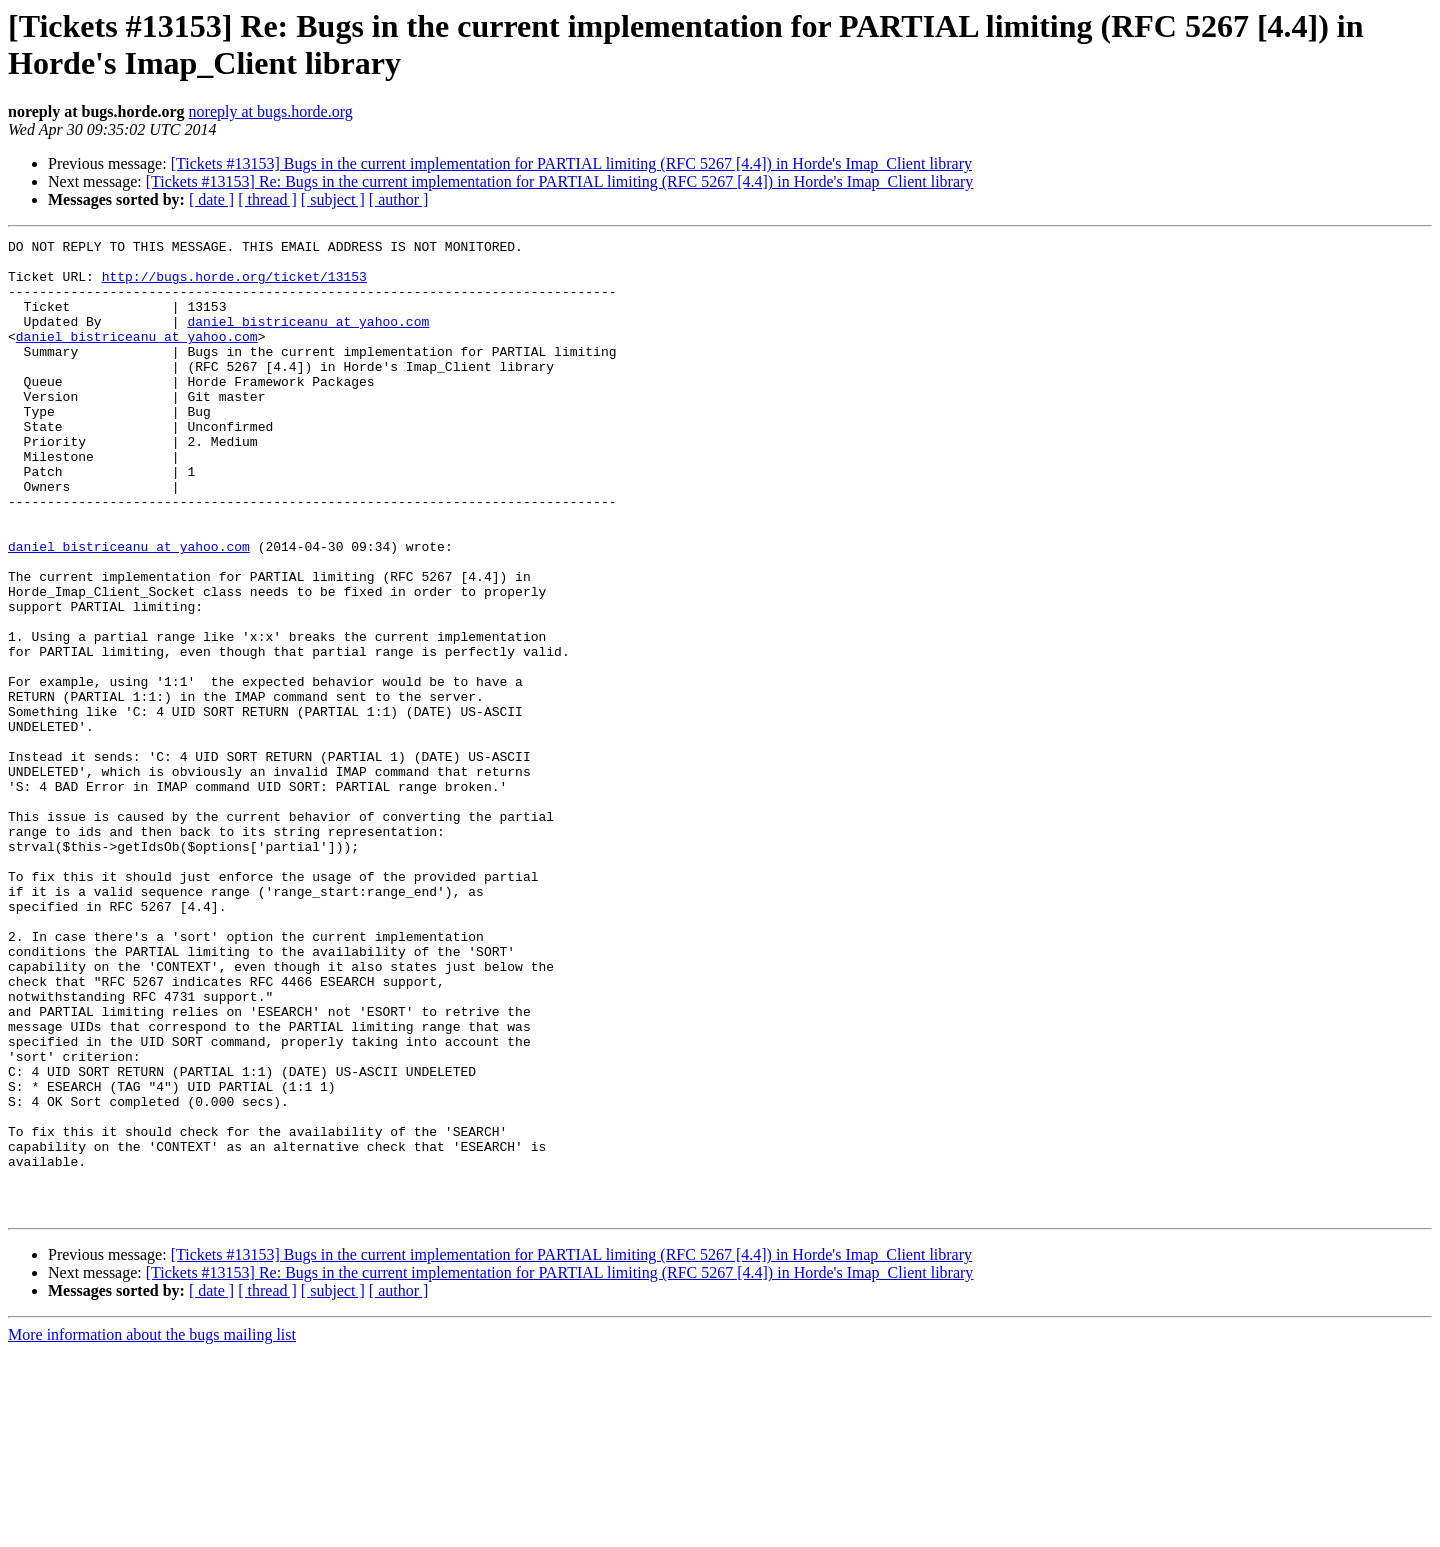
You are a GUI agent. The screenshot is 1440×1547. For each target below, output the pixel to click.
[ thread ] (267, 199)
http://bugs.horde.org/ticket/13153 (234, 285)
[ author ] (399, 199)
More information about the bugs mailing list (152, 1529)
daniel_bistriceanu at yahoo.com (308, 339)
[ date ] (211, 199)
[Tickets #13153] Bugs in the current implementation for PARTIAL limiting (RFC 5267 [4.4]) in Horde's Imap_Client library (571, 163)
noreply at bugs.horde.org (271, 111)
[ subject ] (333, 199)
